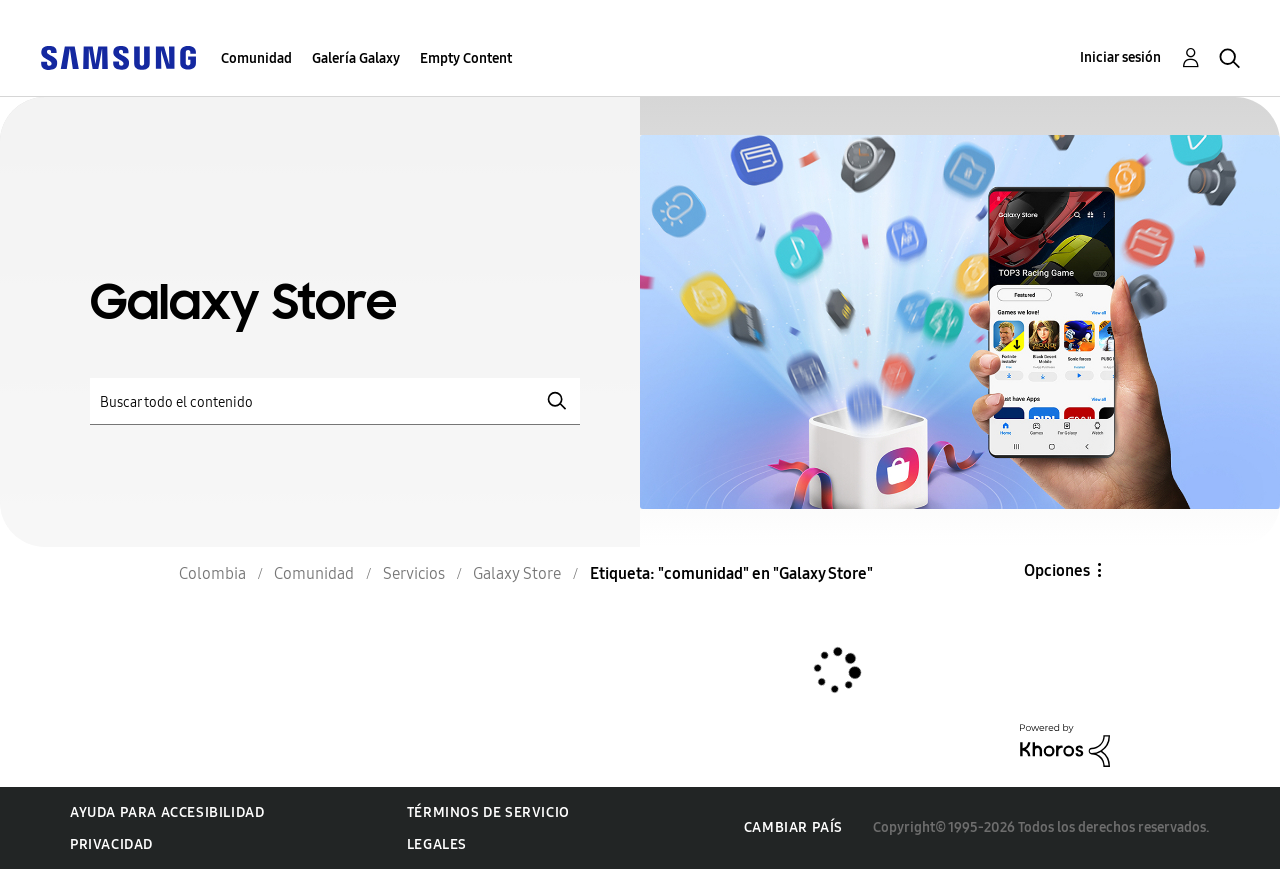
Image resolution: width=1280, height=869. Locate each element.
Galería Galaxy (356, 58)
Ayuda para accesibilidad (167, 812)
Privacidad (111, 844)
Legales (437, 844)
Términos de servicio (488, 812)
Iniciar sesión (1120, 57)
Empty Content (466, 58)
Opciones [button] (1057, 570)
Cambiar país (793, 827)
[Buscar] (335, 401)
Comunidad (256, 58)
